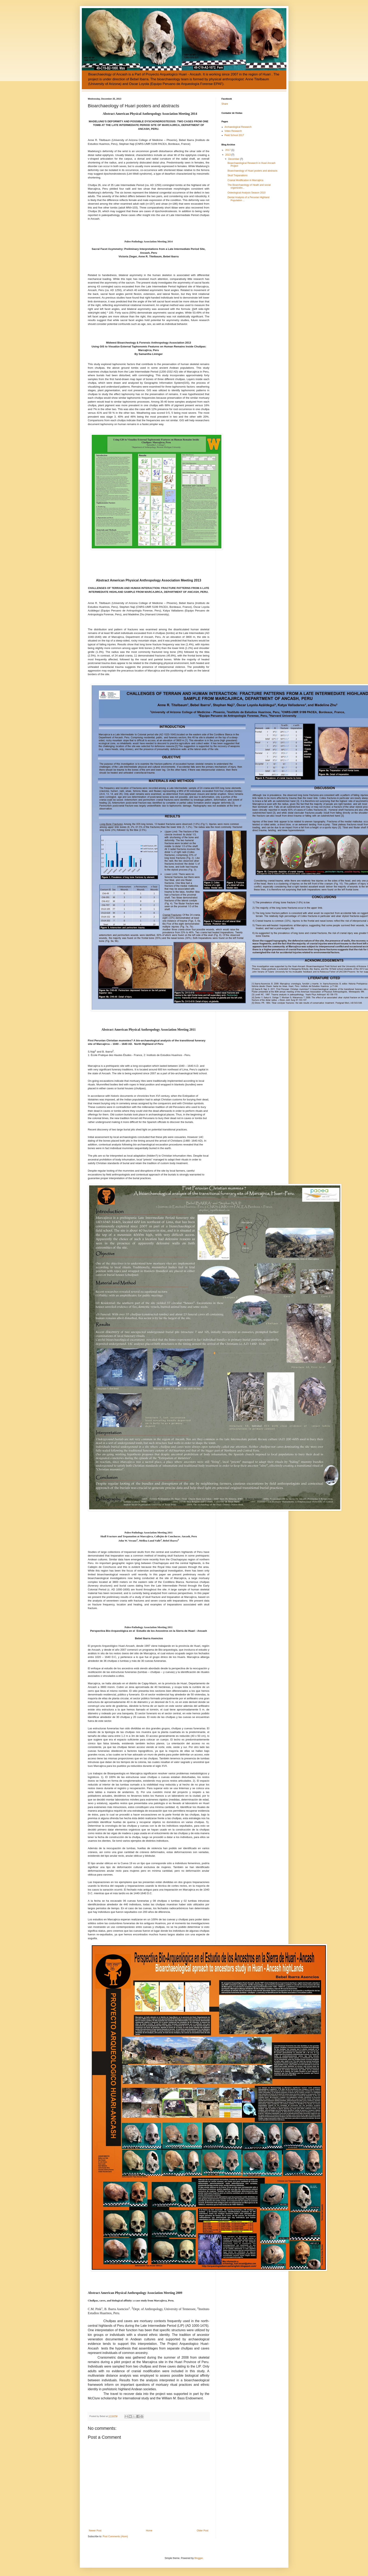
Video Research (233, 131)
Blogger (198, 2558)
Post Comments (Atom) (115, 2536)
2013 (228, 154)
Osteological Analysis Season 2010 (246, 192)
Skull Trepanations (237, 175)
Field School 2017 (234, 135)
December (234, 159)
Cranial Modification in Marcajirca (245, 180)
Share (225, 103)
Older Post (202, 2530)
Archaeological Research (238, 127)
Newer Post (95, 2530)
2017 (228, 150)
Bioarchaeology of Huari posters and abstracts (252, 170)
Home (149, 2530)
